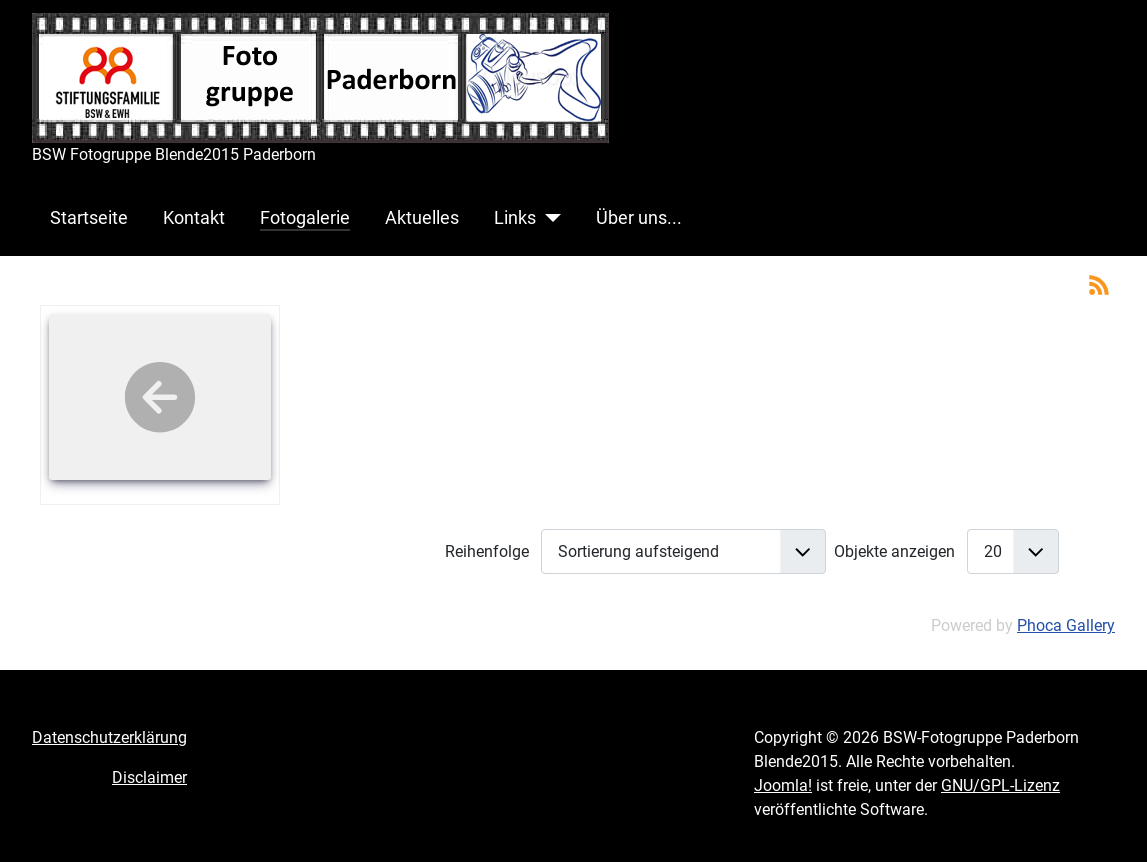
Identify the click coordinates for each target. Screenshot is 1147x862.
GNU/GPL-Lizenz (1000, 785)
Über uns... (639, 218)
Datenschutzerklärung (109, 737)
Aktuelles (422, 218)
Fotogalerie (305, 218)
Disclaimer (149, 777)
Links (515, 218)
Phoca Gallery (1066, 625)
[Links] (548, 218)
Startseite (89, 218)
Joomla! (783, 785)
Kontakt (194, 218)
